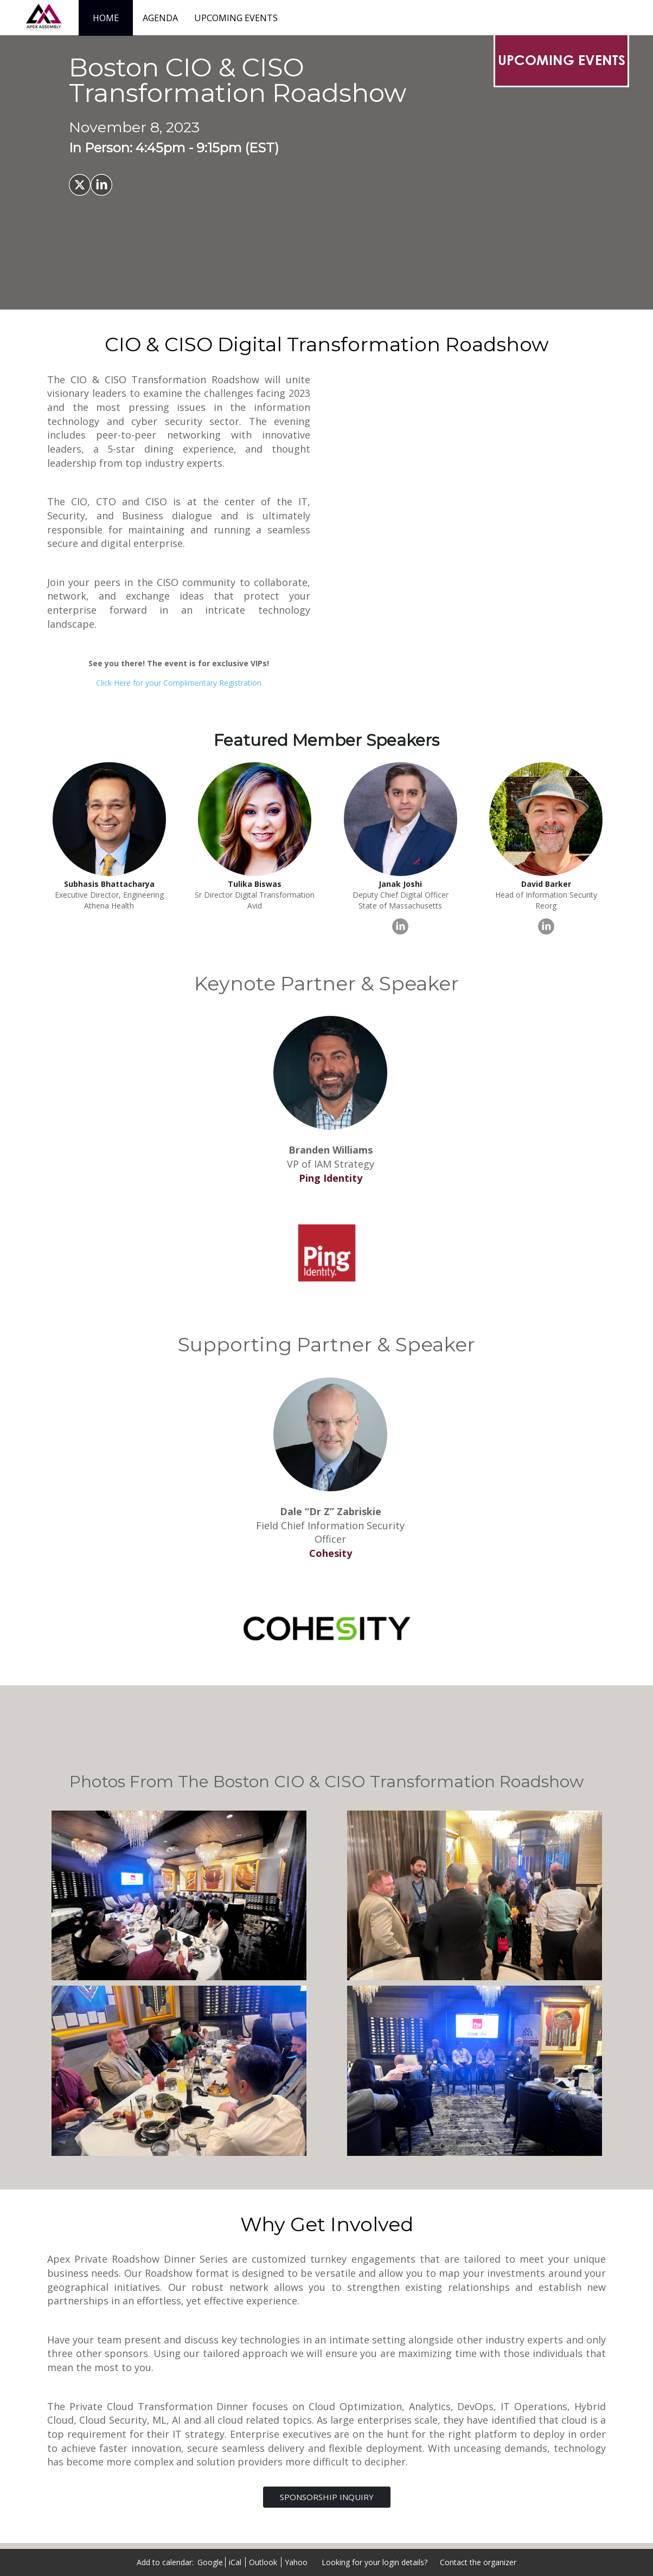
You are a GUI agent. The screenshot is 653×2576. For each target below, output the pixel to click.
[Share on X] (80, 185)
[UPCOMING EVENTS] (561, 60)
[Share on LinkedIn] (101, 185)
